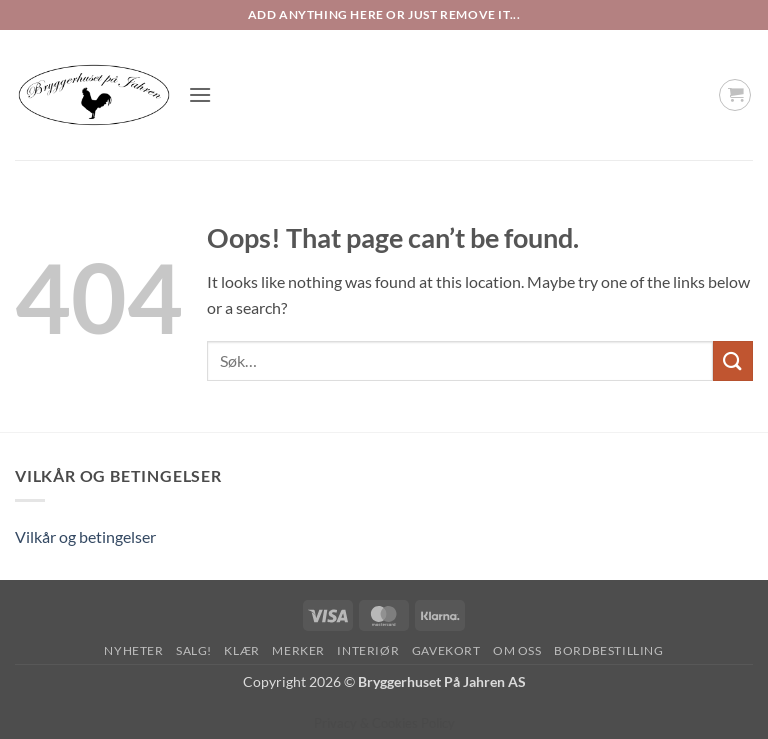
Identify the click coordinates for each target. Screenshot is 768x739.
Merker (298, 650)
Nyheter (133, 650)
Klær (241, 650)
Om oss (517, 650)
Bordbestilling (609, 650)
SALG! (194, 650)
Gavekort (446, 650)
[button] (200, 94)
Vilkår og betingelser (85, 536)
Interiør (368, 650)
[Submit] (733, 360)
